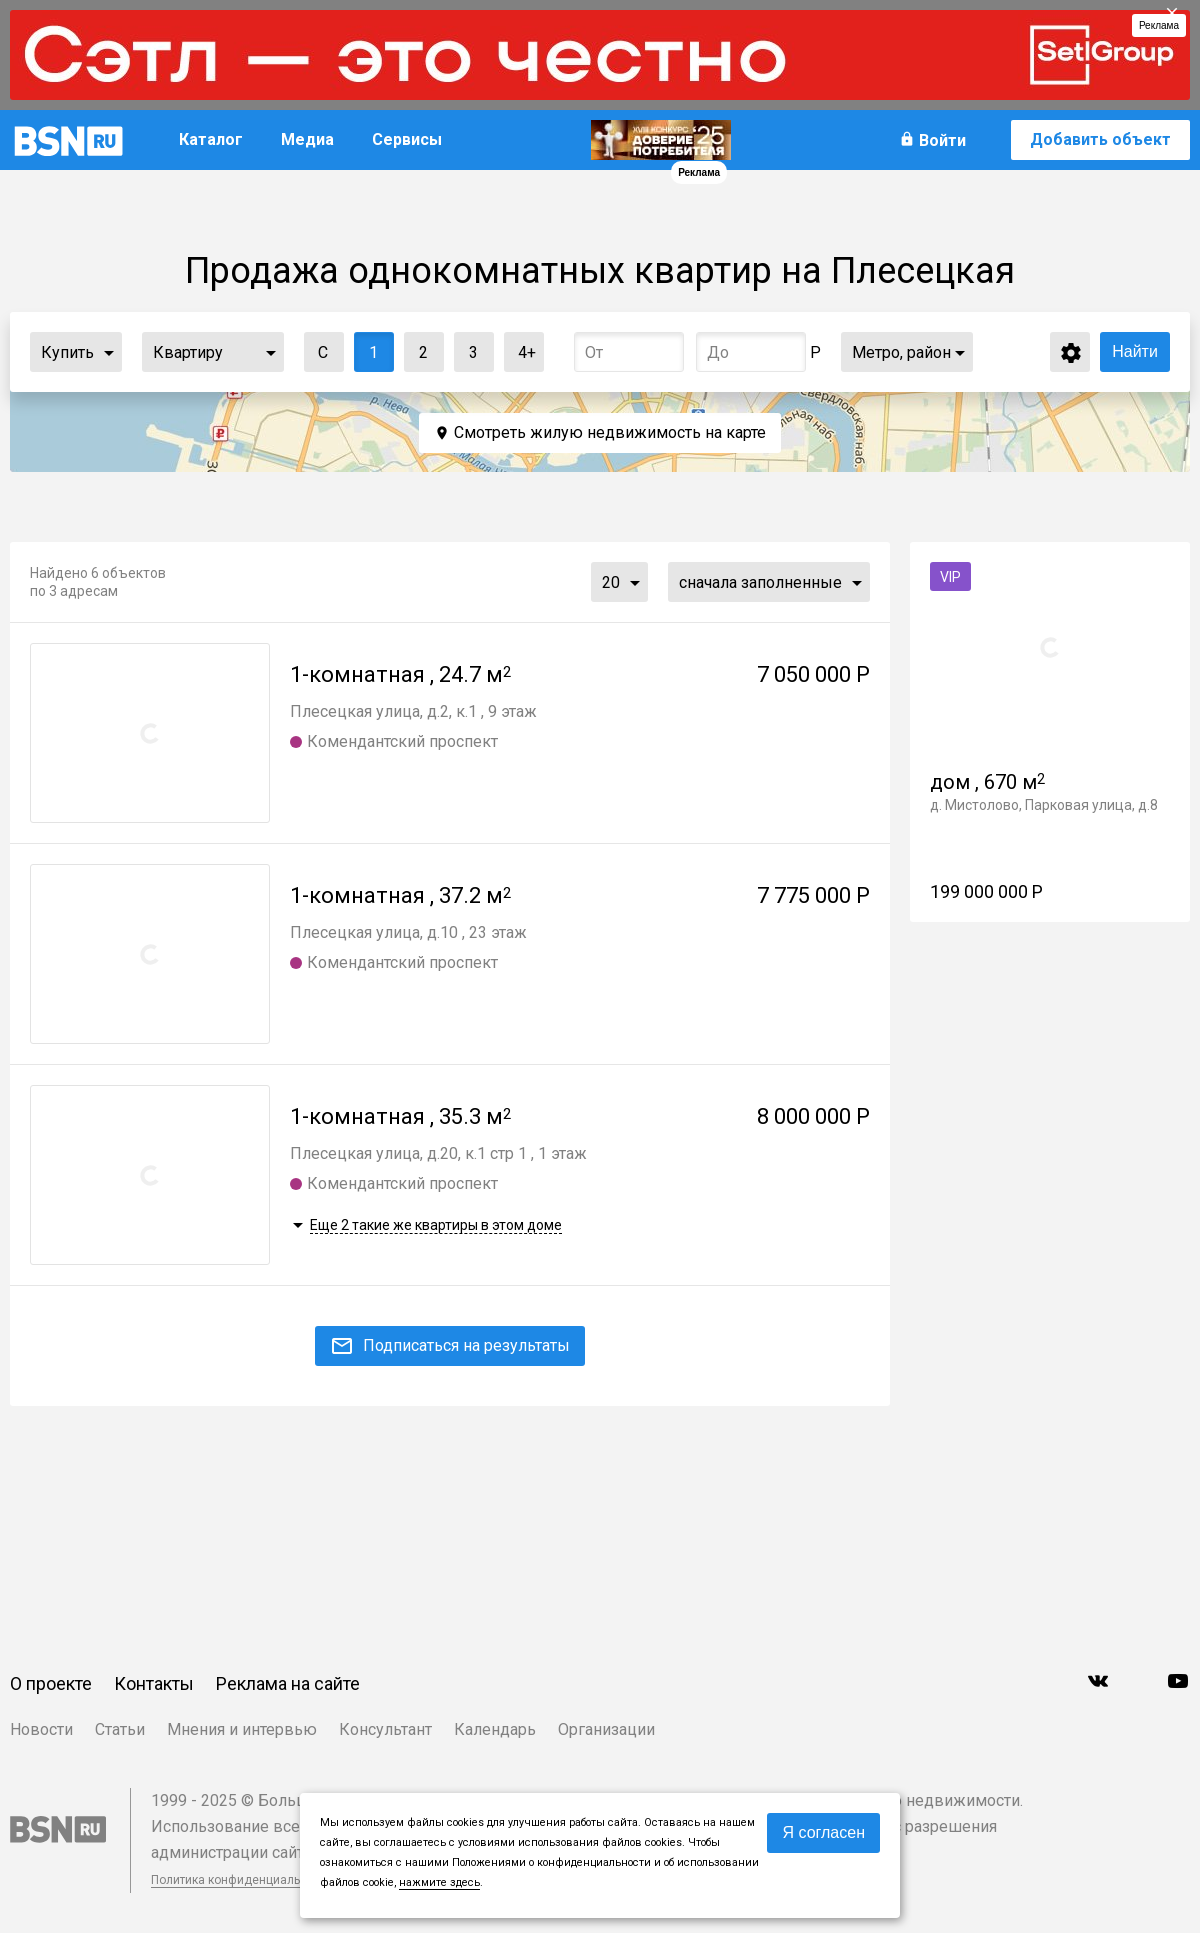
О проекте (51, 1683)
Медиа (307, 139)
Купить (67, 352)
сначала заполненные (760, 582)
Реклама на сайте (288, 1683)
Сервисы (407, 139)
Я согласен (823, 1832)
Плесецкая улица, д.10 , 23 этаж (408, 932)
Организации (606, 1729)
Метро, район (901, 352)
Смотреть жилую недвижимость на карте (610, 432)
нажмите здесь (439, 1882)
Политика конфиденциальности (242, 1880)
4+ (520, 347)
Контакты (154, 1683)
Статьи (120, 1729)
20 (611, 582)
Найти (1135, 351)
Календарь (495, 1729)
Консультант (385, 1729)
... (109, 352)
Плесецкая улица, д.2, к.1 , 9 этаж (413, 711)
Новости (41, 1729)
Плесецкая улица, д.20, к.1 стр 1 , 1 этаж (438, 1153)
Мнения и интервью (242, 1729)
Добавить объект (1100, 139)
